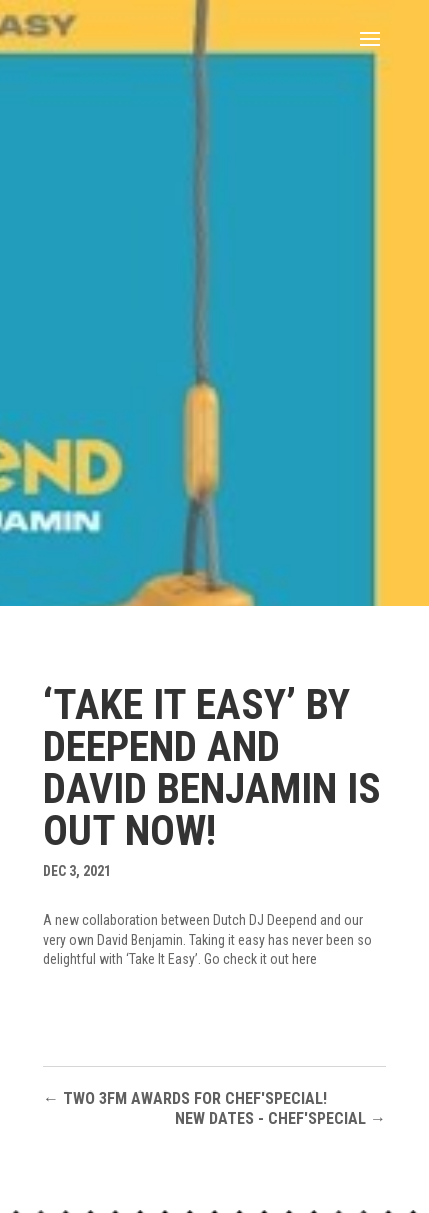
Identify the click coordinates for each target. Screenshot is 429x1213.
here (304, 959)
